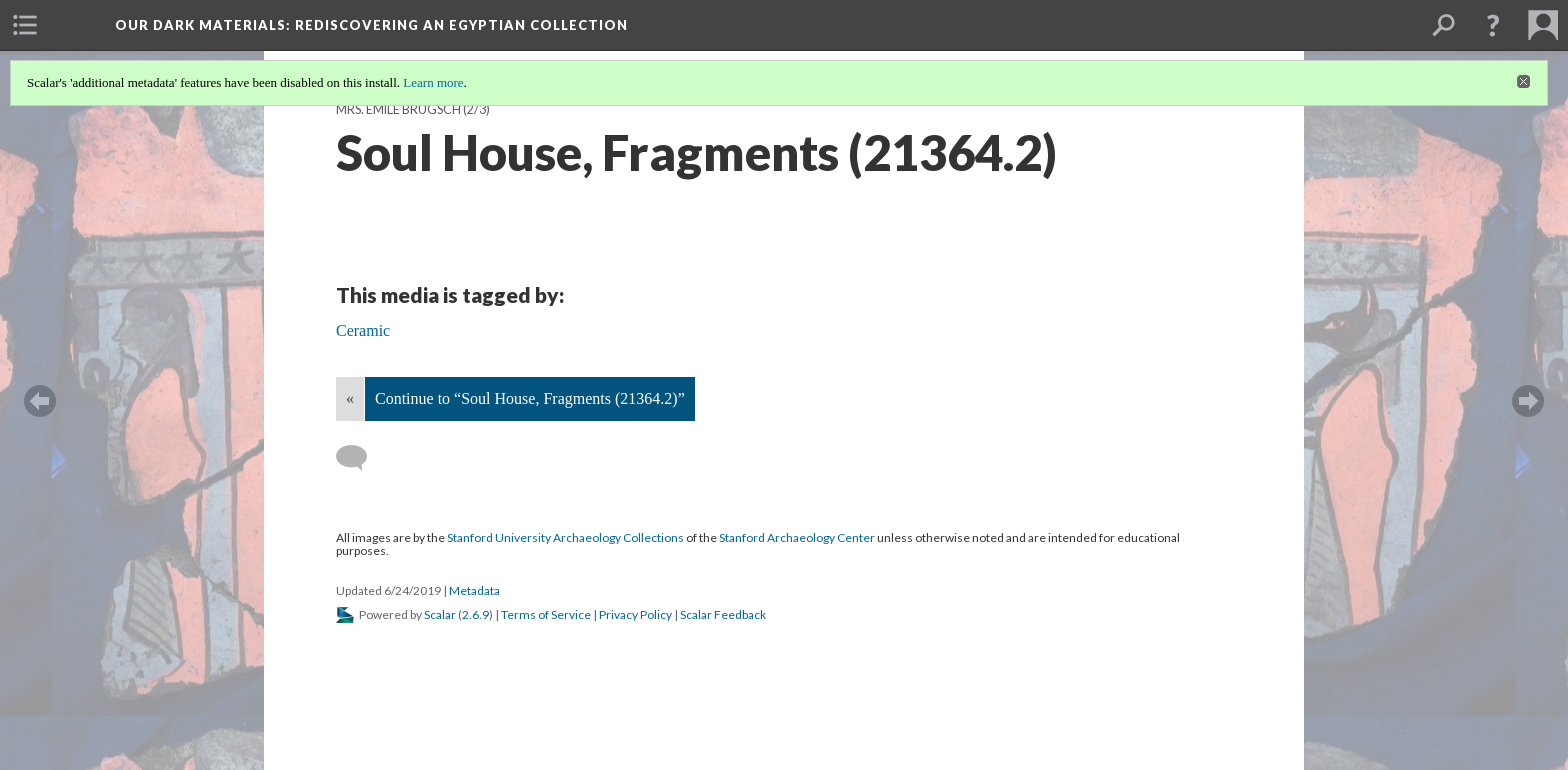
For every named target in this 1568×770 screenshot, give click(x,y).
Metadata (474, 590)
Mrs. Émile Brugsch (398, 109)
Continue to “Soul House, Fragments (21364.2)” (530, 398)
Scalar (440, 614)
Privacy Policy (635, 614)
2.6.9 (475, 614)
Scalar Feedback (723, 614)
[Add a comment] (360, 458)
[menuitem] (25, 25)
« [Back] (350, 398)
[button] (1493, 25)
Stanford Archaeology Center (797, 537)
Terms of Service (546, 614)
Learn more (433, 82)
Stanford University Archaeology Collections (565, 537)
